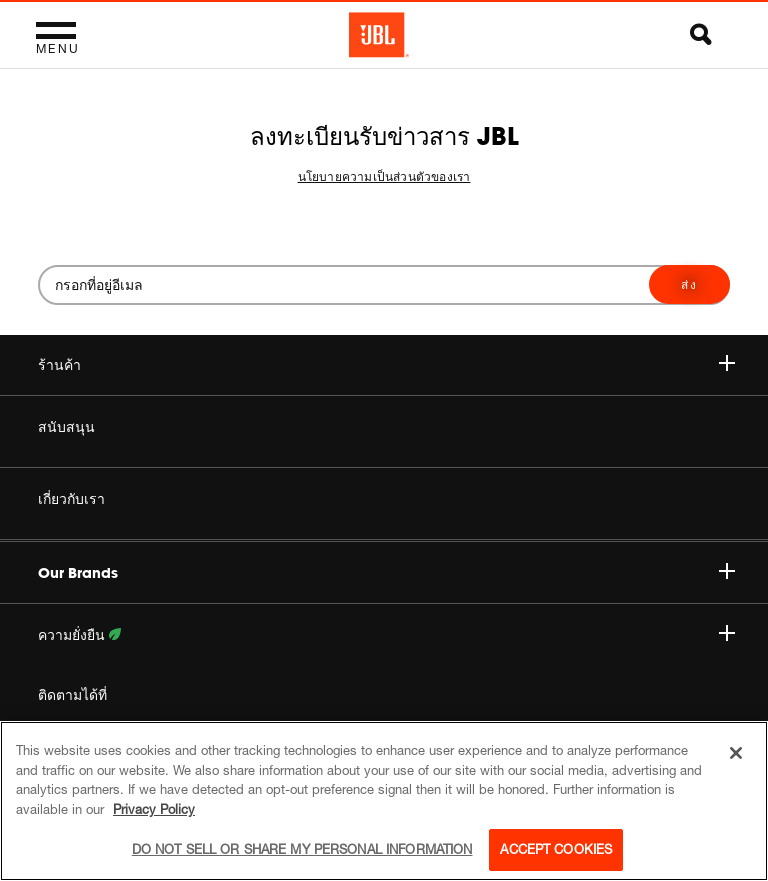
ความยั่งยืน (386, 635)
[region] (384, 801)
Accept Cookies (556, 849)
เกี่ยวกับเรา (71, 499)
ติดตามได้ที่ (72, 695)
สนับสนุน (66, 427)
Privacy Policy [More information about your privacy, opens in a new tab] (154, 809)
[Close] (736, 753)
